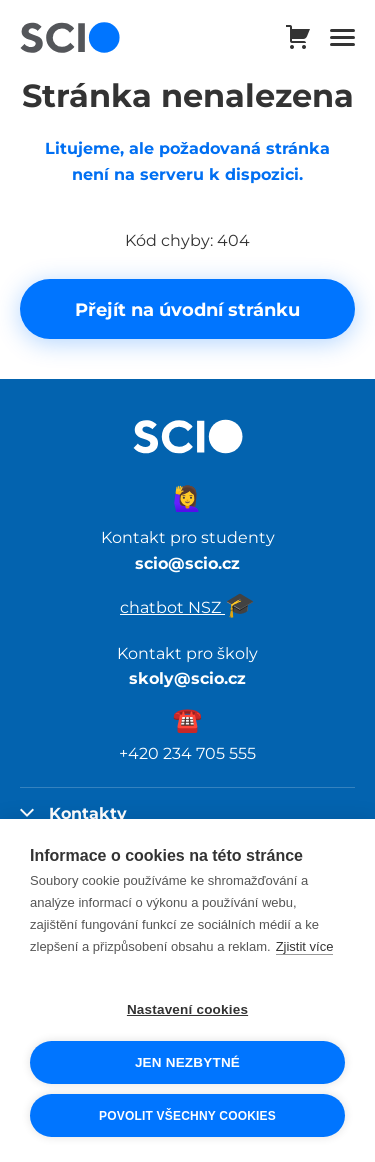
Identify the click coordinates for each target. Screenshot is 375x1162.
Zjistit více (305, 946)
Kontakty (73, 813)
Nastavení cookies (187, 1009)
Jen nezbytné (187, 1062)
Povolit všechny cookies (187, 1116)
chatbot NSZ (187, 607)
